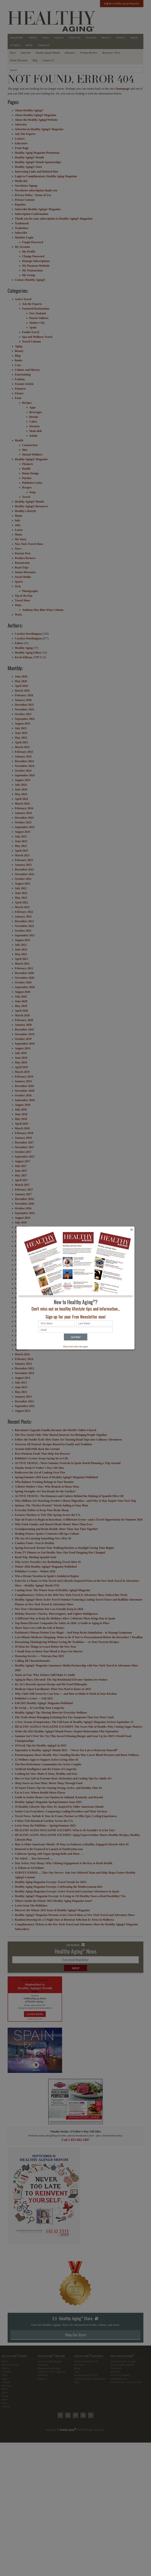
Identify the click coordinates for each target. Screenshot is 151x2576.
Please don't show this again (75, 1346)
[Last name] (94, 1323)
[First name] (56, 1323)
